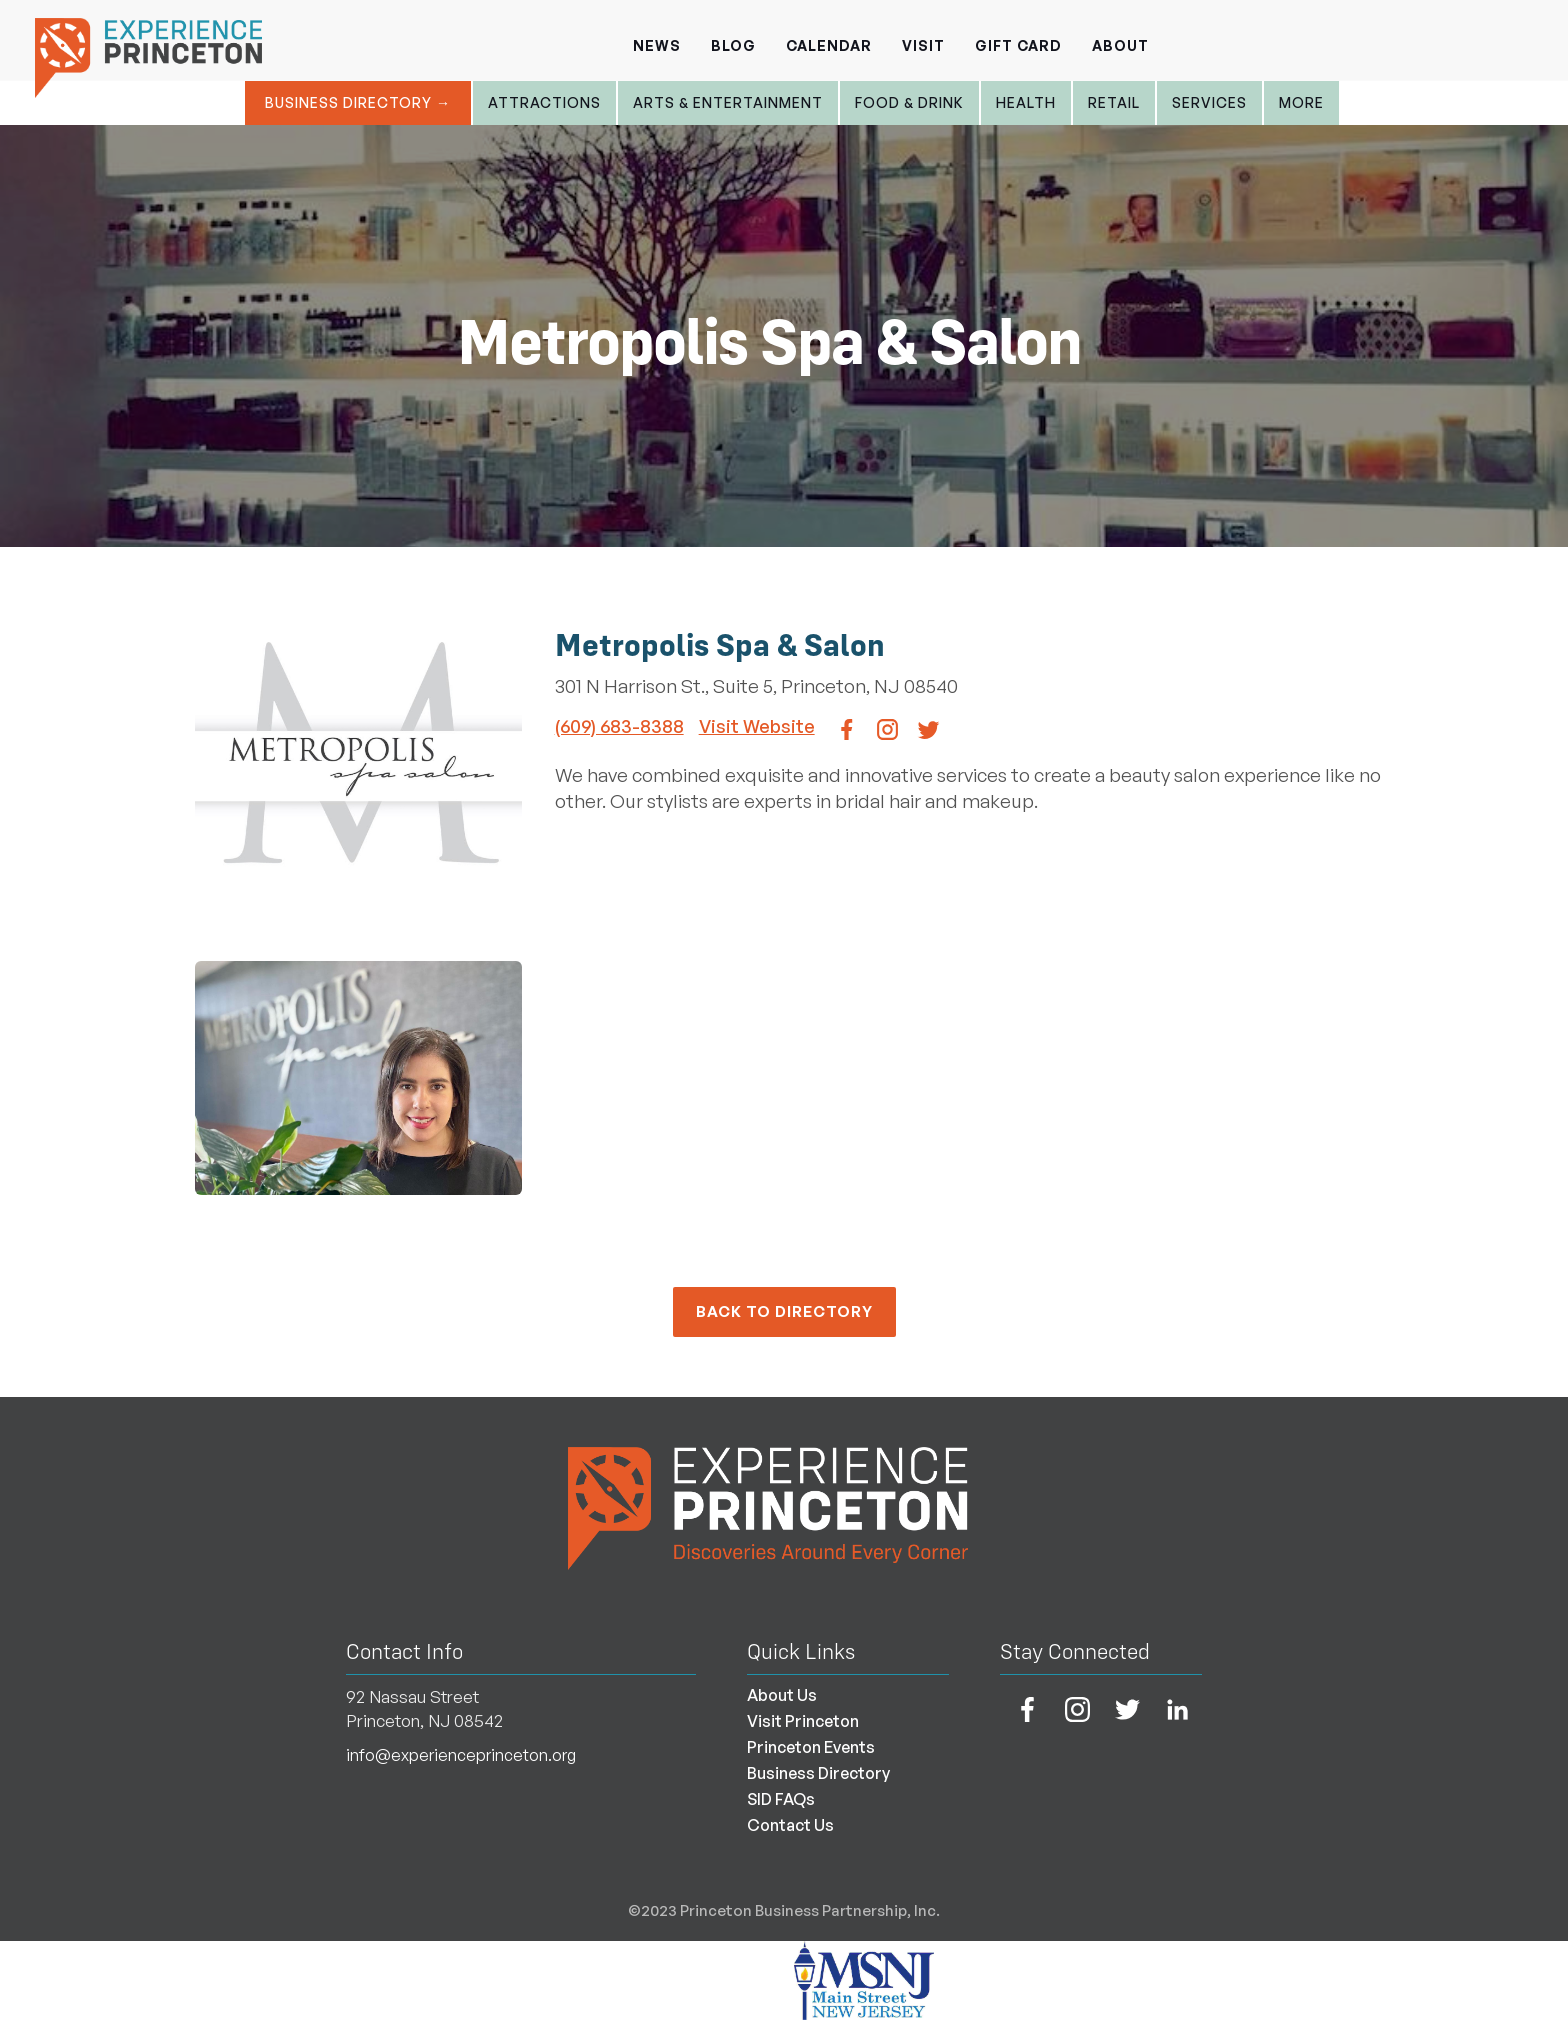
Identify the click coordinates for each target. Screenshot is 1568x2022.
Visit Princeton (803, 1721)
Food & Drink (909, 102)
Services (1209, 102)
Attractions (544, 102)
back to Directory (784, 1311)
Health (1026, 102)
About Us (782, 1695)
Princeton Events (811, 1747)
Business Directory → (358, 102)
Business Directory (818, 1773)
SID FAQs (781, 1799)
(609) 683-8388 (619, 726)
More (1301, 102)
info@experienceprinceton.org (461, 1755)
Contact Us (790, 1825)
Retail (1114, 102)
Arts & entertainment (728, 102)
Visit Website (757, 726)
